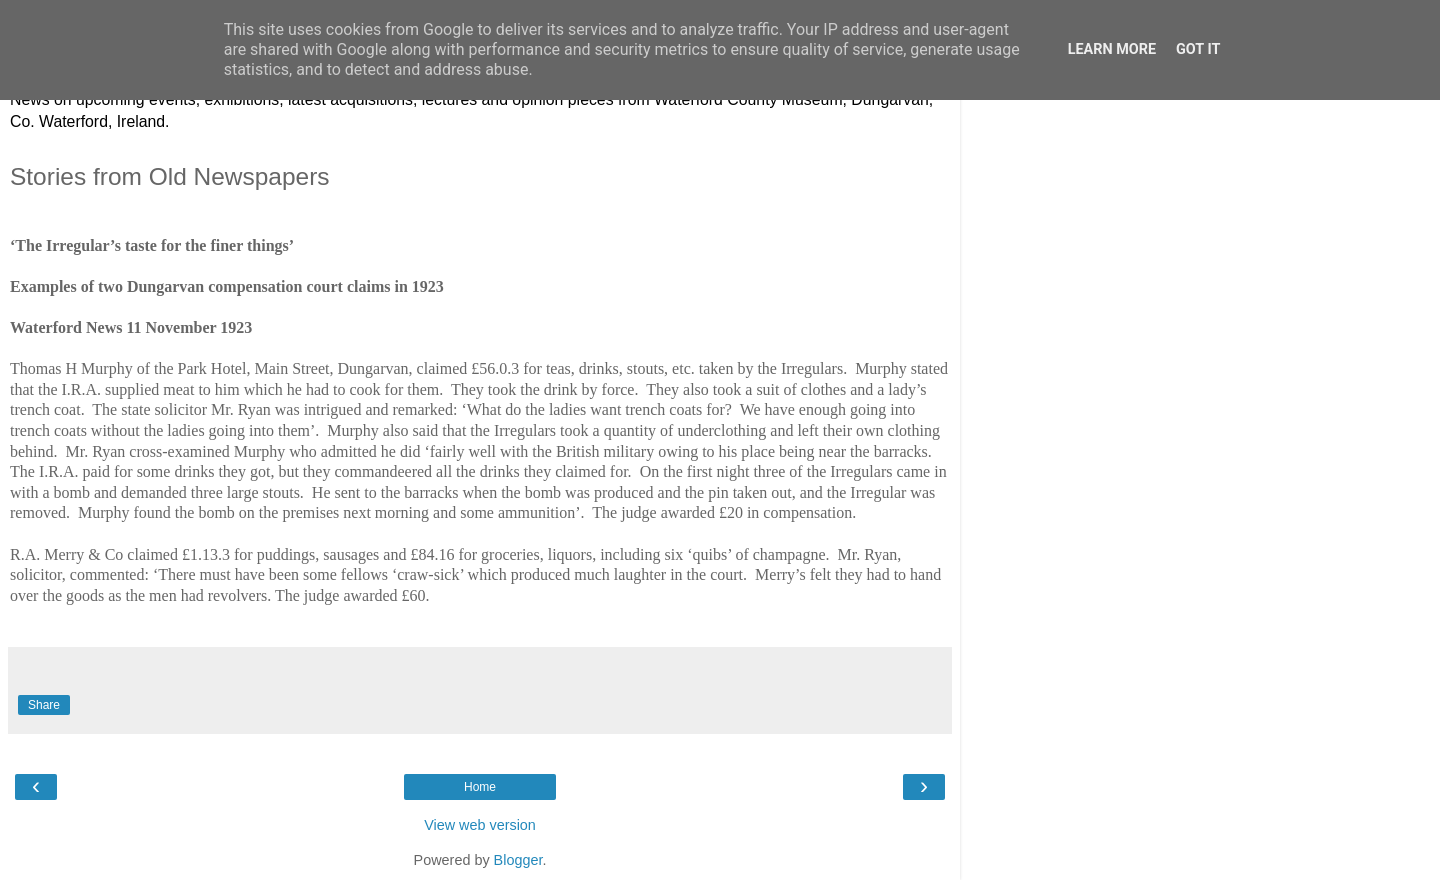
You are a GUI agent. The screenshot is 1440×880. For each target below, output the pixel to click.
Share (44, 705)
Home (480, 787)
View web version (480, 825)
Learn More (1112, 49)
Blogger (518, 860)
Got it (1198, 49)
